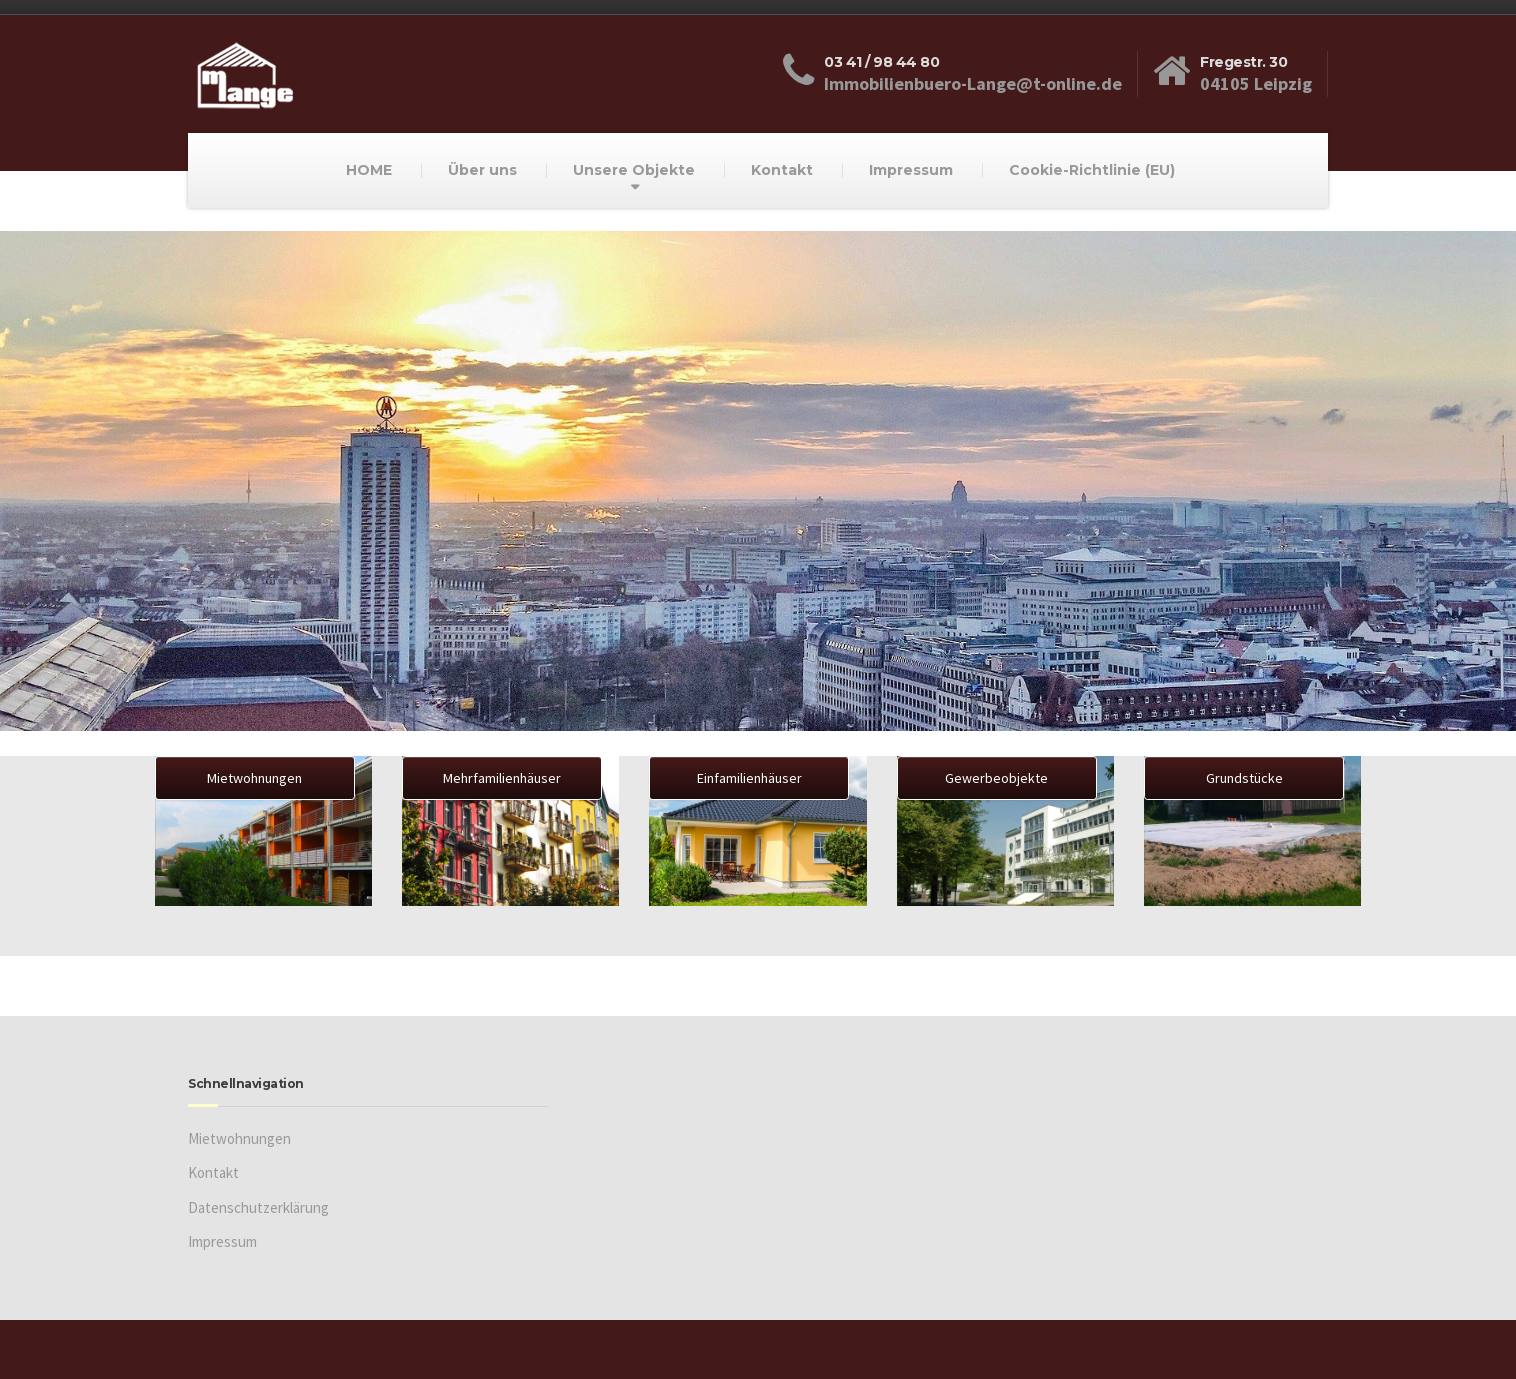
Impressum (911, 170)
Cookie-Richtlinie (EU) (1092, 170)
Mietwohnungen (239, 1138)
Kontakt (782, 170)
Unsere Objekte (634, 170)
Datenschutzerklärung (258, 1207)
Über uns (482, 170)
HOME (369, 170)
